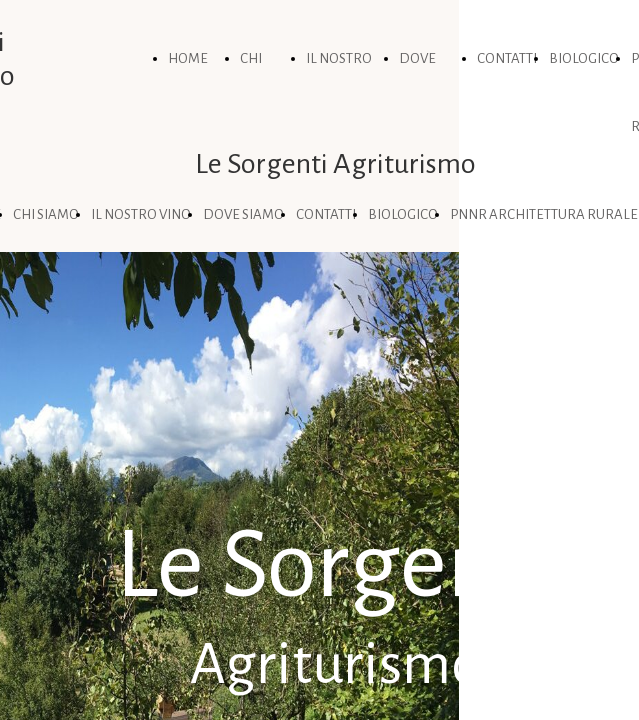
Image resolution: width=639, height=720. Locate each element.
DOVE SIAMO (243, 214)
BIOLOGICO (584, 58)
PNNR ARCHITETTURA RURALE (544, 214)
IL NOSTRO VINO (141, 214)
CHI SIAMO (46, 214)
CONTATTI (507, 58)
